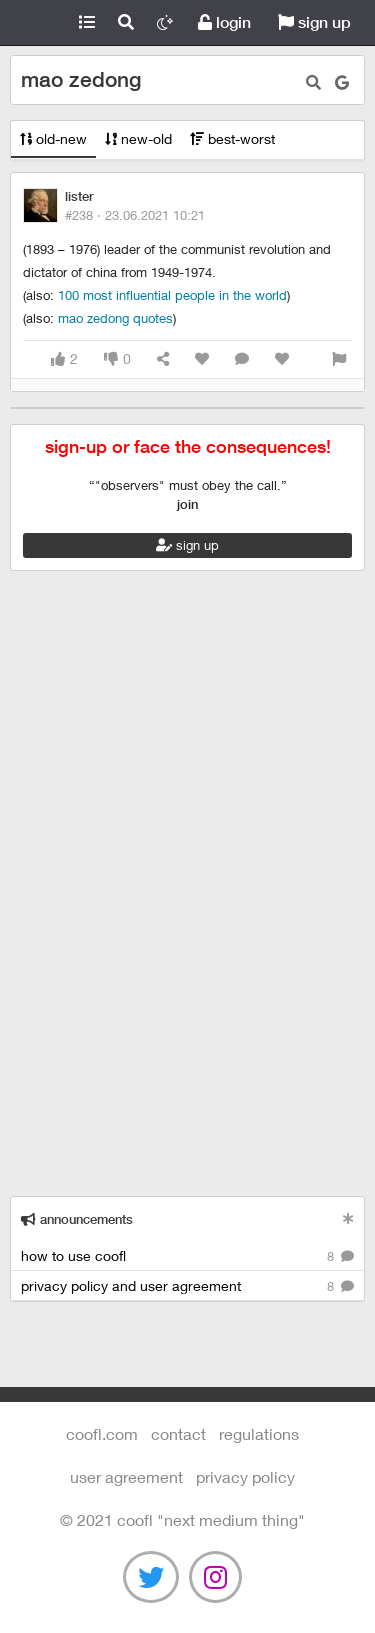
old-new (53, 138)
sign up (314, 22)
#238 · (135, 215)
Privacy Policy (245, 1476)
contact (178, 1433)
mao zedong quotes (115, 318)
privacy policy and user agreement (187, 1286)
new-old (138, 138)
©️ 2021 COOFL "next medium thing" (182, 1519)
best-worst (232, 138)
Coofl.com (33, 23)
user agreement (126, 1476)
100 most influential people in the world (172, 295)
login (224, 22)
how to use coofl (187, 1256)
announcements (77, 1219)
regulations (259, 1433)
